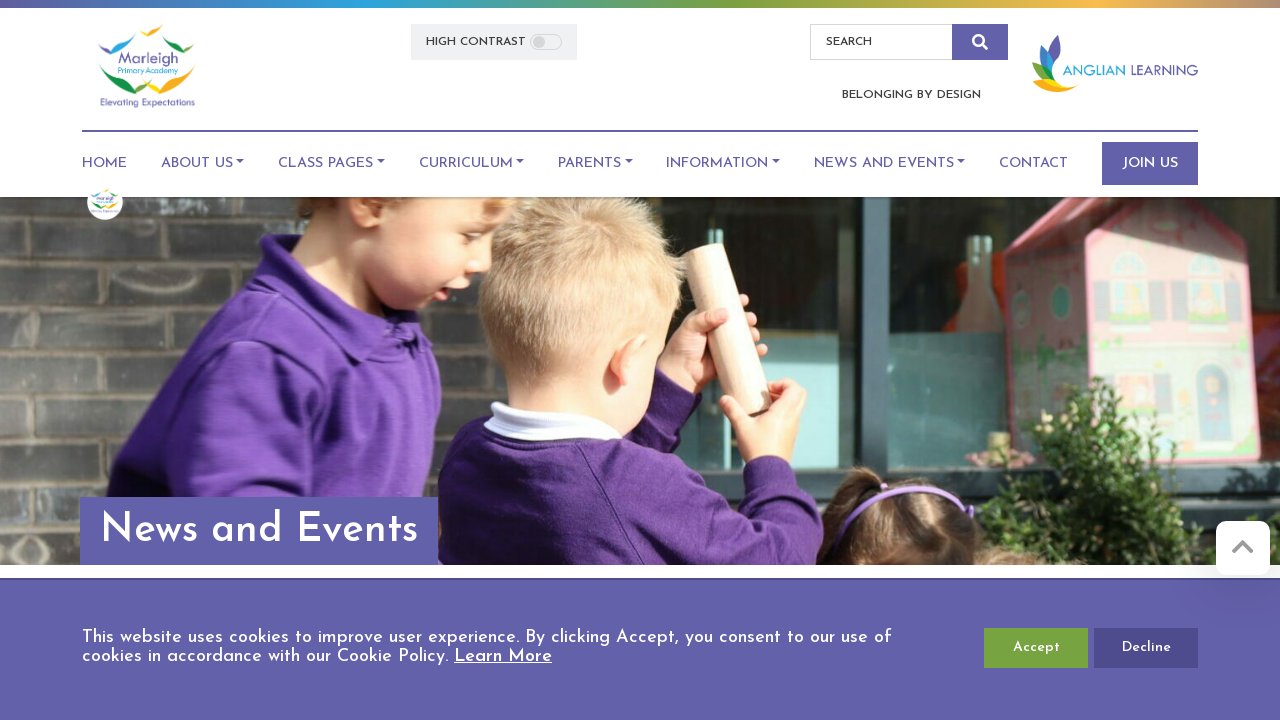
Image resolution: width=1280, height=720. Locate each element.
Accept (1036, 647)
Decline (1146, 647)
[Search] (881, 42)
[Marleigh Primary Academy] (146, 67)
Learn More (503, 656)
